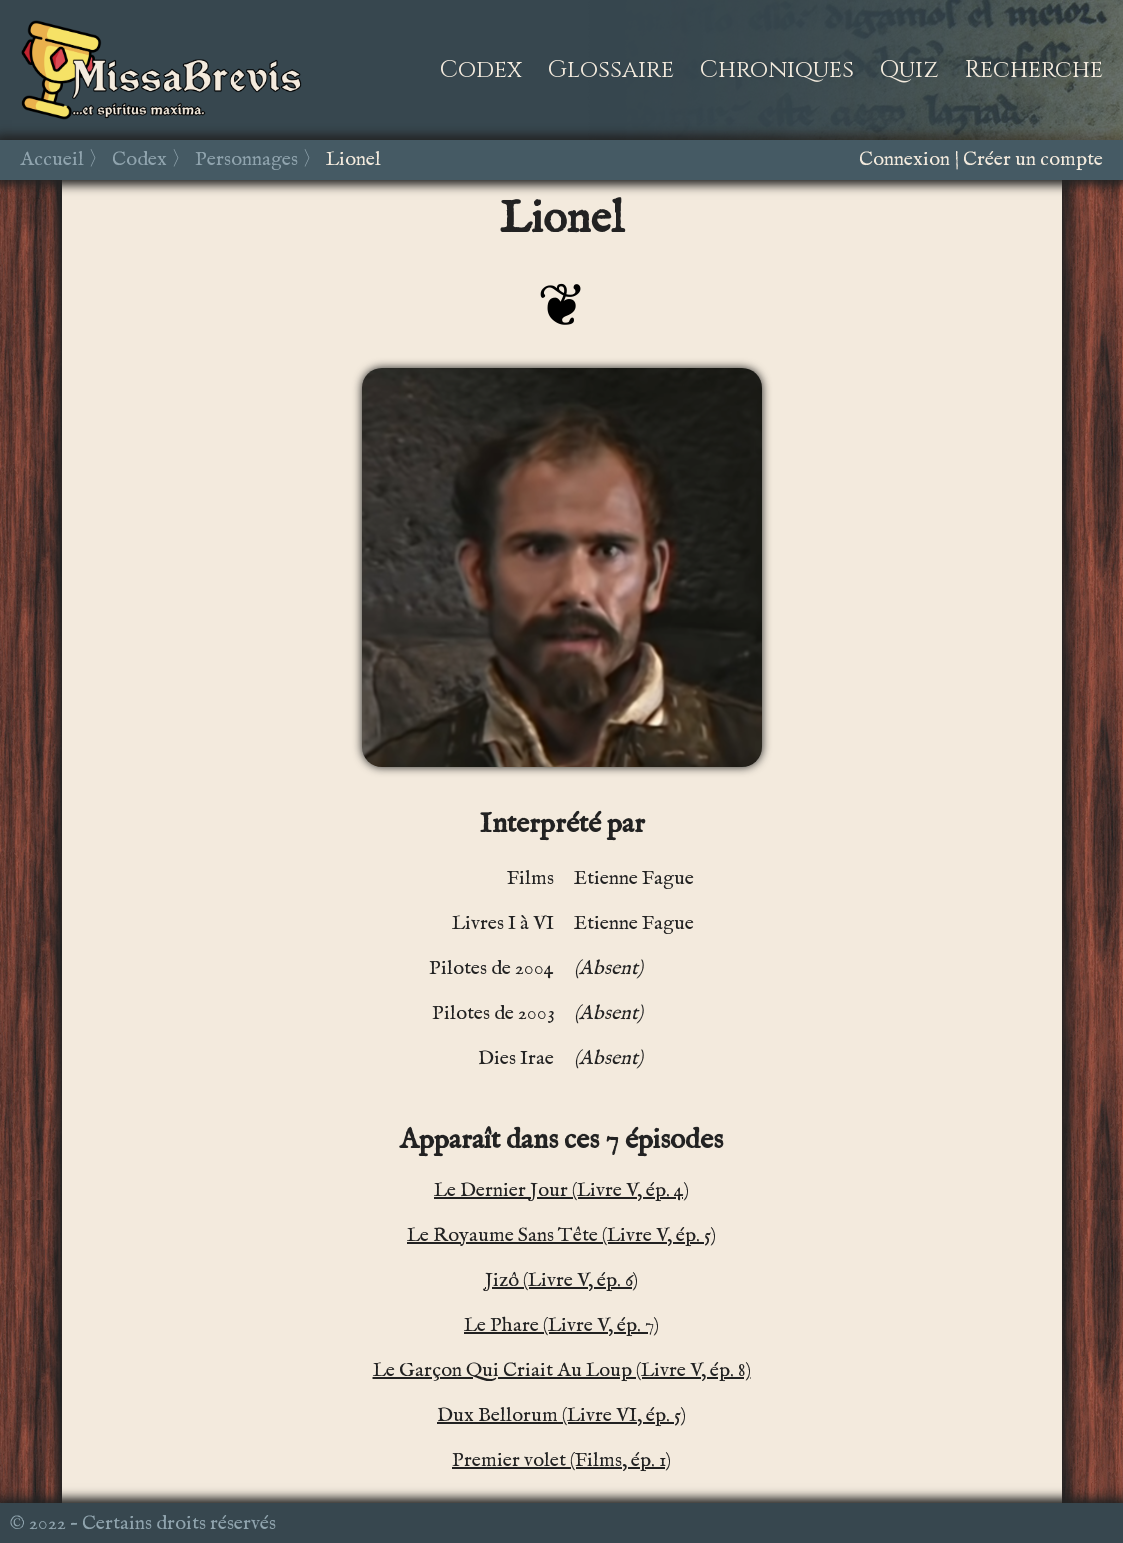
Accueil (52, 159)
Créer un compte (1033, 159)
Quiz (909, 70)
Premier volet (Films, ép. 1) (561, 1460)
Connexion (904, 159)
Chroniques (777, 70)
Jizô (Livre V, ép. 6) (561, 1280)
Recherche (1034, 70)
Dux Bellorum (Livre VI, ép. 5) (561, 1415)
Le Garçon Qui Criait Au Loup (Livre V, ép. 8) (562, 1370)
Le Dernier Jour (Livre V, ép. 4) (561, 1190)
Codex (481, 70)
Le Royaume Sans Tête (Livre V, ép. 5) (561, 1235)
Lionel (353, 159)
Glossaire (611, 70)
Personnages (246, 159)
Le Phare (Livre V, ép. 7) (561, 1325)
